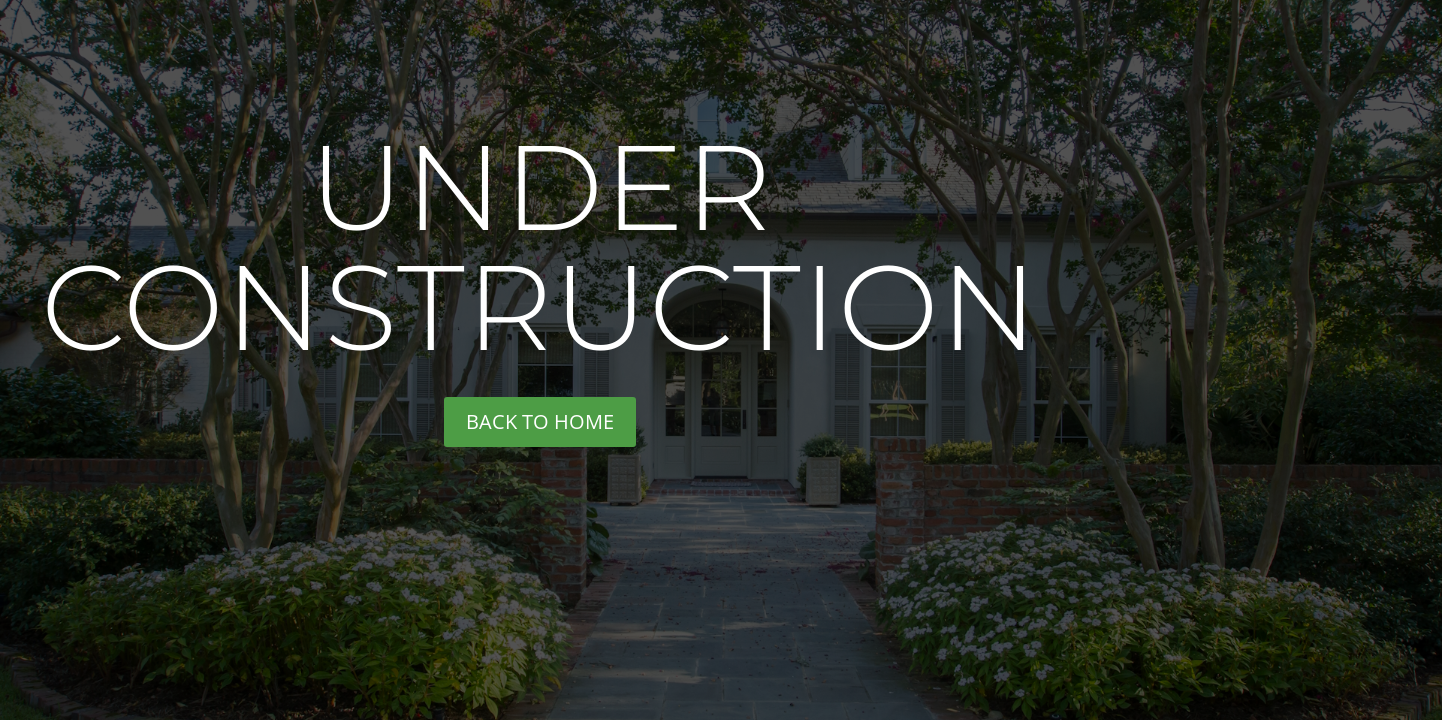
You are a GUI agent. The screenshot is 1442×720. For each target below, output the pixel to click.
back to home (540, 421)
